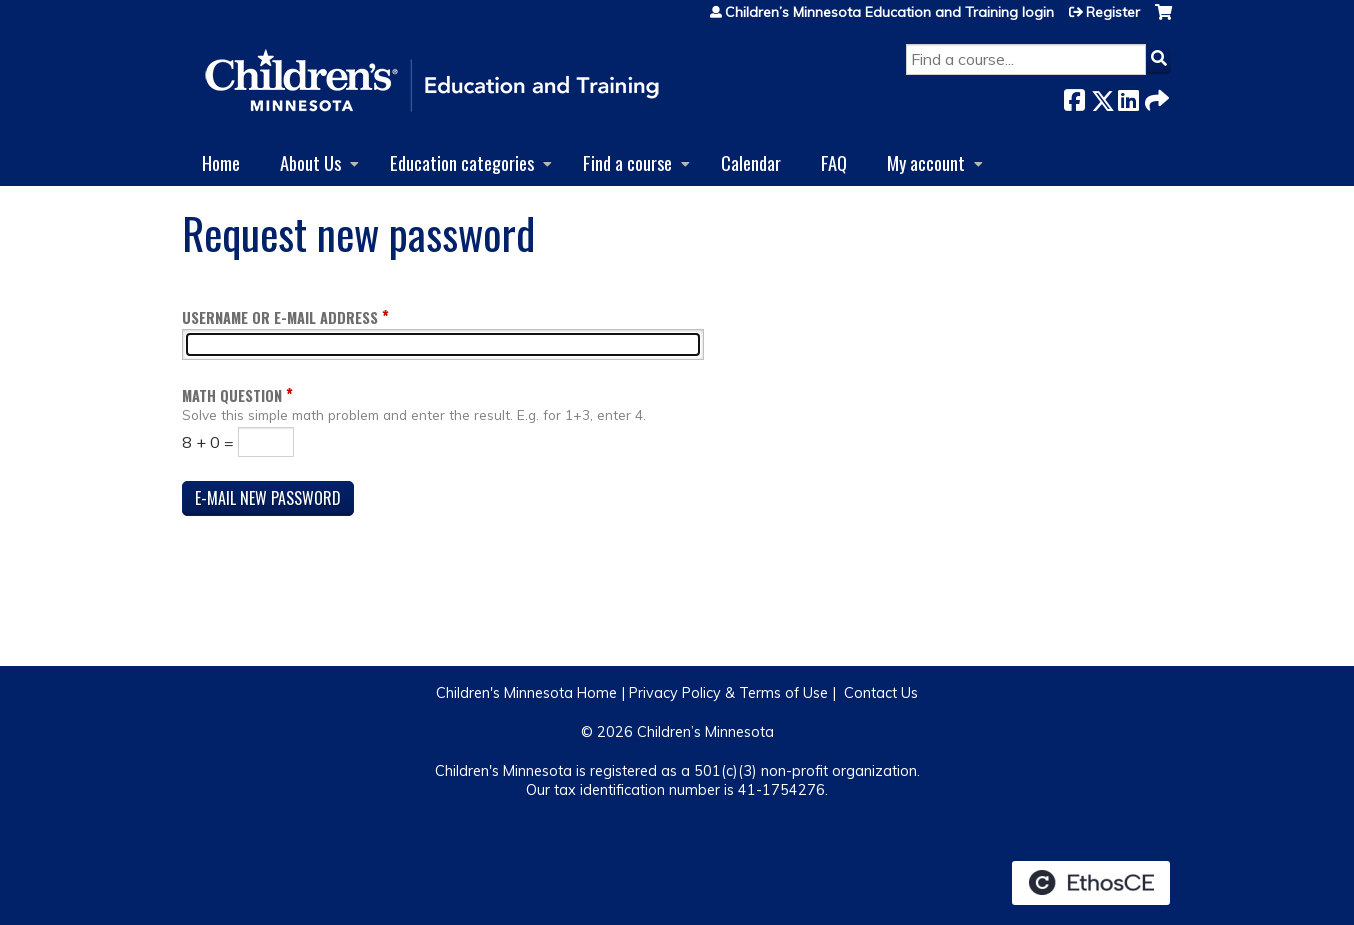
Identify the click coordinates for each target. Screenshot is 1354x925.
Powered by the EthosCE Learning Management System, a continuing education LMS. (1091, 883)
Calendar (751, 162)
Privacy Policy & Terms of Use (728, 693)
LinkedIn (1128, 96)
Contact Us (881, 693)
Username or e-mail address (280, 317)
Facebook (1074, 96)
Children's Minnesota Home (526, 693)
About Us (310, 162)
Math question (232, 395)
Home (221, 162)
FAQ (834, 162)
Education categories (462, 162)
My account (926, 162)
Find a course (627, 162)
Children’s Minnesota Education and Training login (889, 12)
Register (1113, 12)
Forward (1155, 96)
